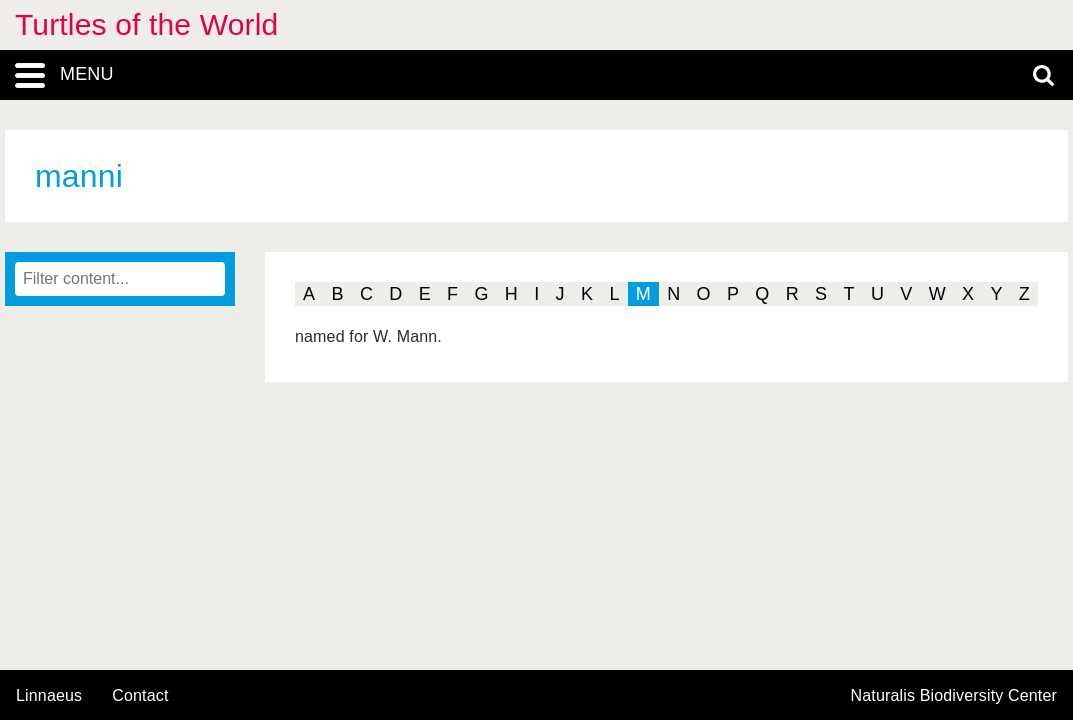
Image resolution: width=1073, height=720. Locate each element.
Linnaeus (49, 696)
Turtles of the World (146, 24)
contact (140, 695)
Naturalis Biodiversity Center (954, 696)
